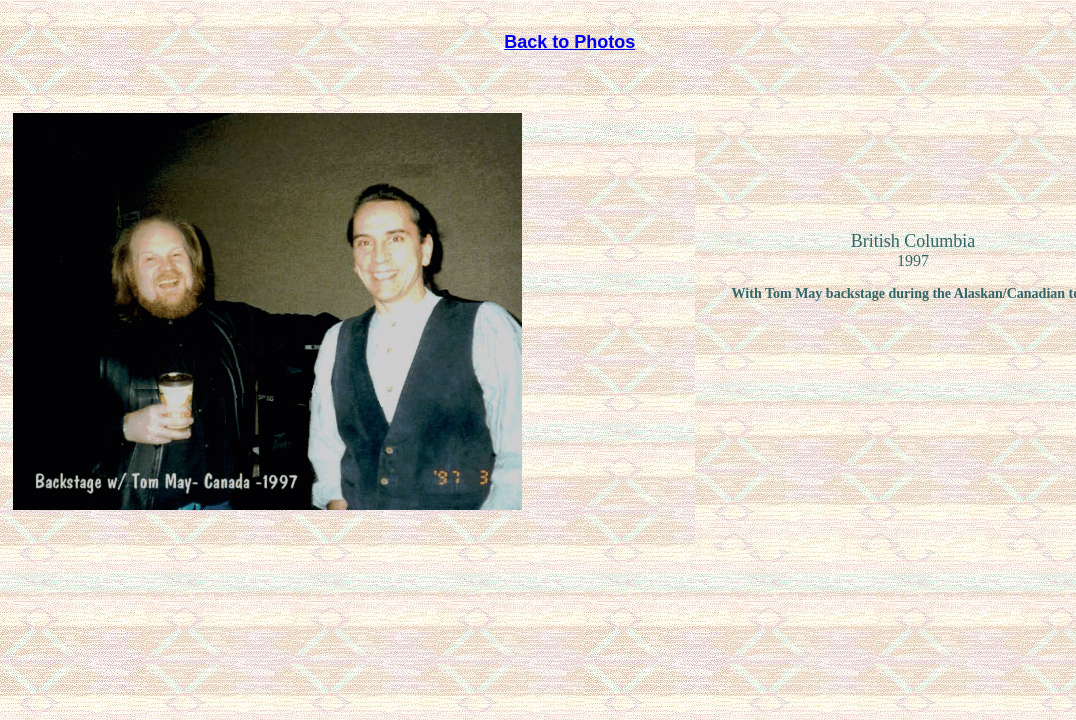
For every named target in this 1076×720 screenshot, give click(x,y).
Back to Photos (569, 42)
